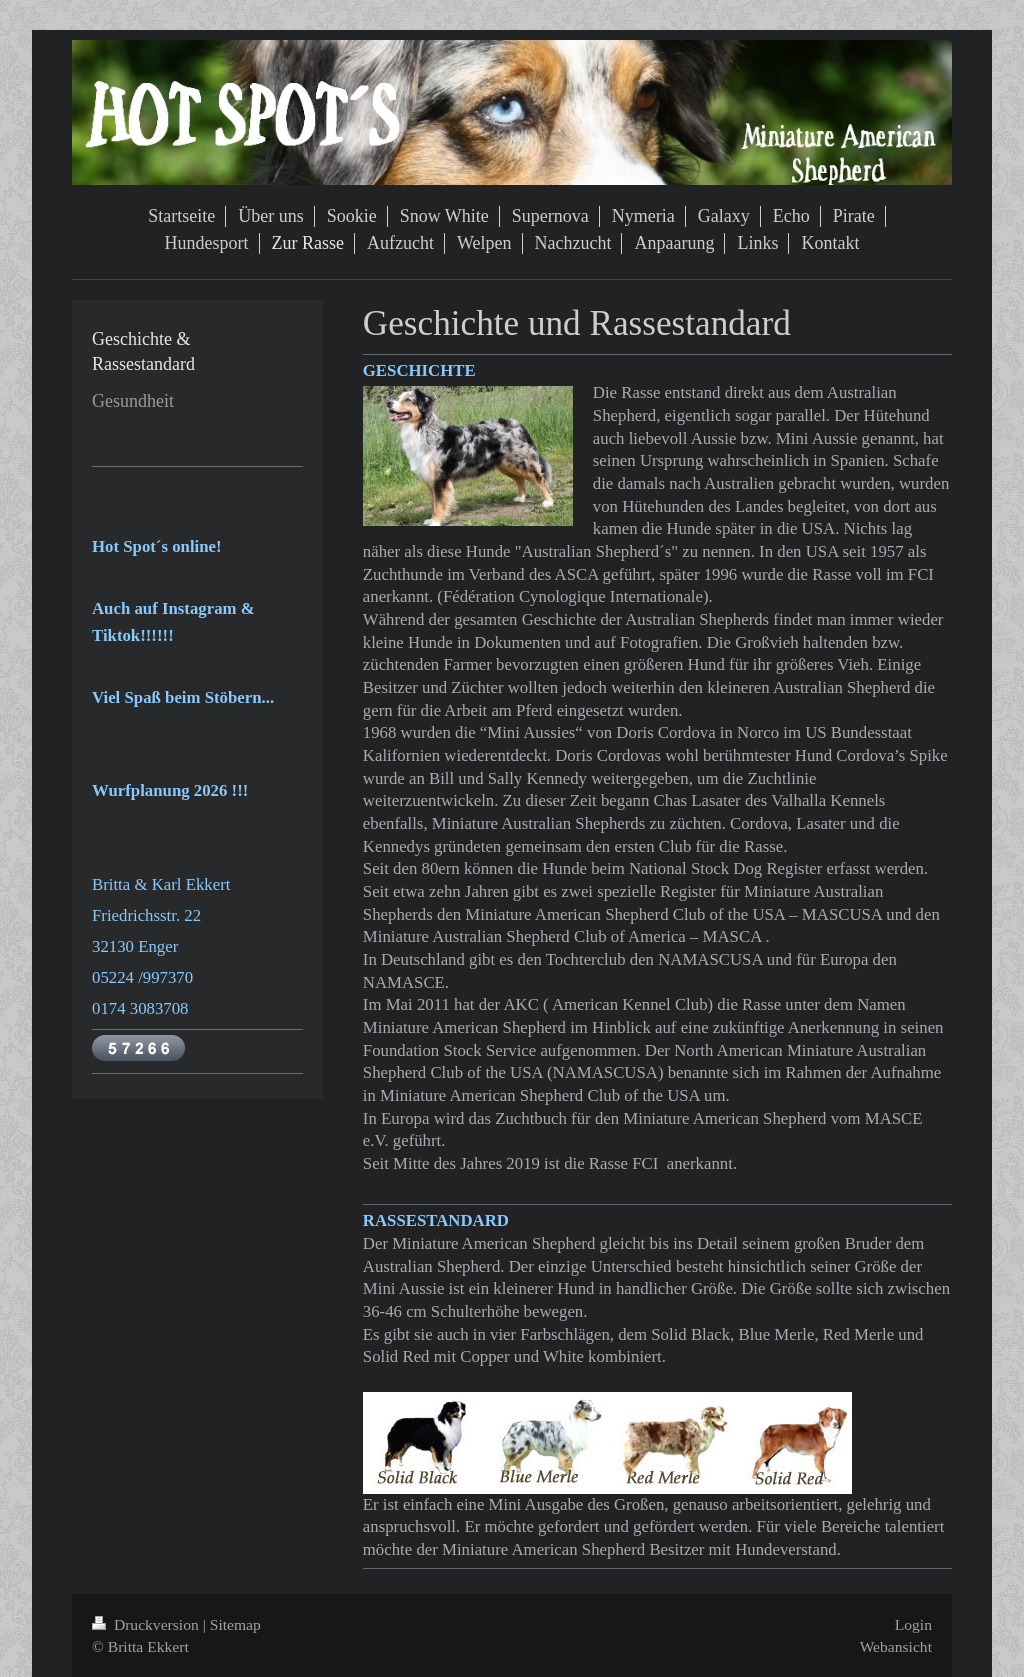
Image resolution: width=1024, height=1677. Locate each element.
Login (913, 1624)
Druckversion (147, 1624)
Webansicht (896, 1646)
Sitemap (235, 1624)
